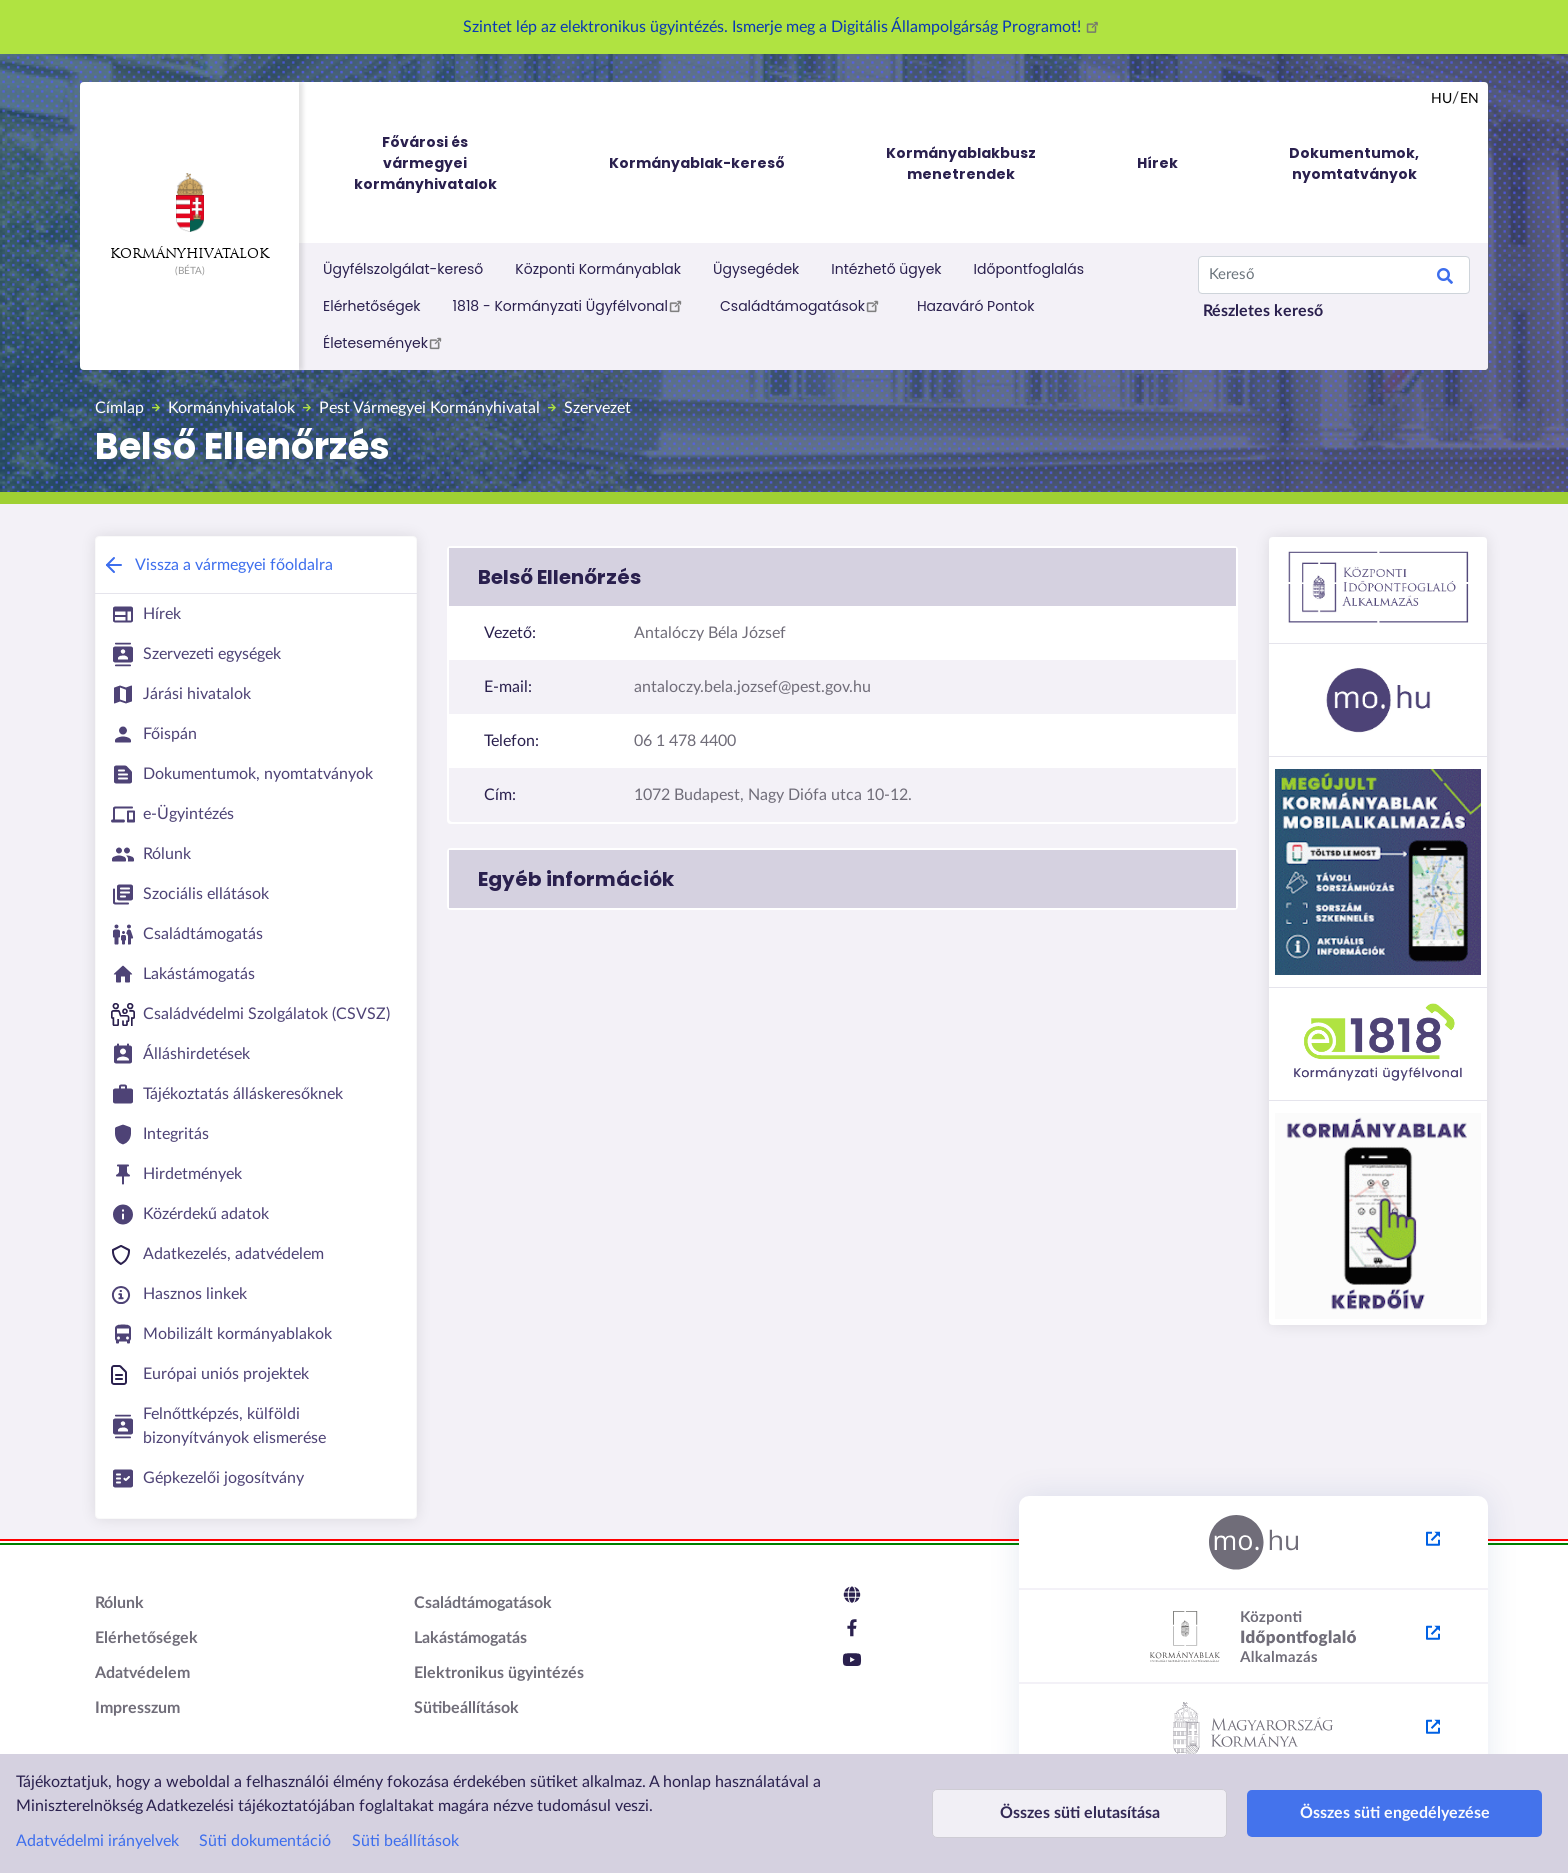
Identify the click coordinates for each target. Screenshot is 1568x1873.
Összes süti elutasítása (1061, 1813)
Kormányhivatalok (189, 217)
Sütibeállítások (466, 1708)
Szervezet (597, 408)
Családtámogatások (802, 305)
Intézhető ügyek (886, 269)
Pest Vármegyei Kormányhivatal (429, 408)
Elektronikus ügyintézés (499, 1673)
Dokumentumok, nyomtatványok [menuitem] (1354, 163)
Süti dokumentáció (265, 1841)
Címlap (119, 408)
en (1469, 99)
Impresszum (137, 1708)
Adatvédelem (142, 1673)
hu (1441, 99)
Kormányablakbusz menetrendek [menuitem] (961, 163)
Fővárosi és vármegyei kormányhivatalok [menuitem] (444, 163)
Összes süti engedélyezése (1340, 1813)
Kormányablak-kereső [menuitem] (697, 163)
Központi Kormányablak (598, 269)
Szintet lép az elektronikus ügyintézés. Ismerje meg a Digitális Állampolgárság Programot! (784, 27)
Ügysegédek (756, 269)
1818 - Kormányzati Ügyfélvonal (570, 305)
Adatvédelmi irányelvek (97, 1841)
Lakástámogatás (470, 1638)
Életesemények (385, 342)
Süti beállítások (405, 1841)
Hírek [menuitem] (1157, 163)
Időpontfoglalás (1029, 269)
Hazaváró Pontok (976, 306)
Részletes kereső (1263, 311)
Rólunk (119, 1603)
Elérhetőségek (372, 306)
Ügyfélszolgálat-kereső (403, 269)
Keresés (1445, 279)
